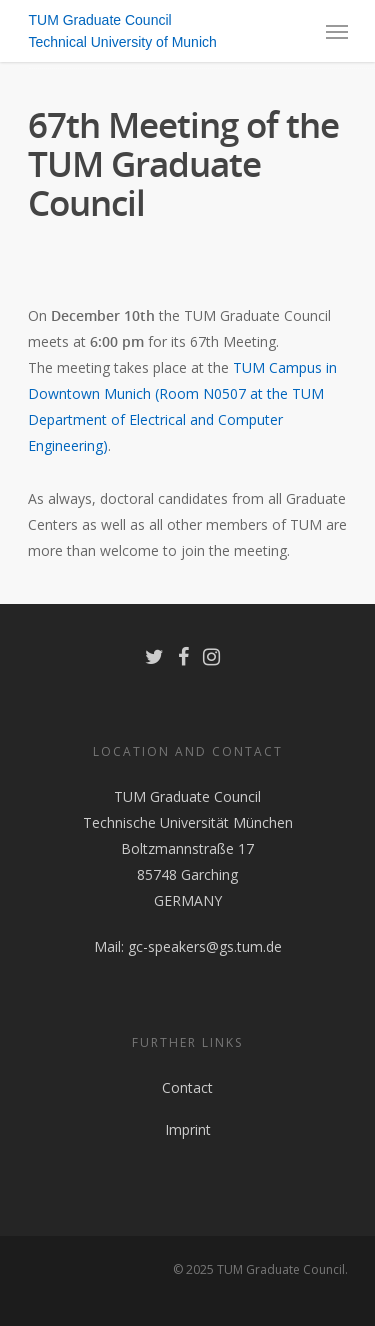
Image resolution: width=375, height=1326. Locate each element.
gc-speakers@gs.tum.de (205, 946)
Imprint (188, 1129)
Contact (187, 1087)
